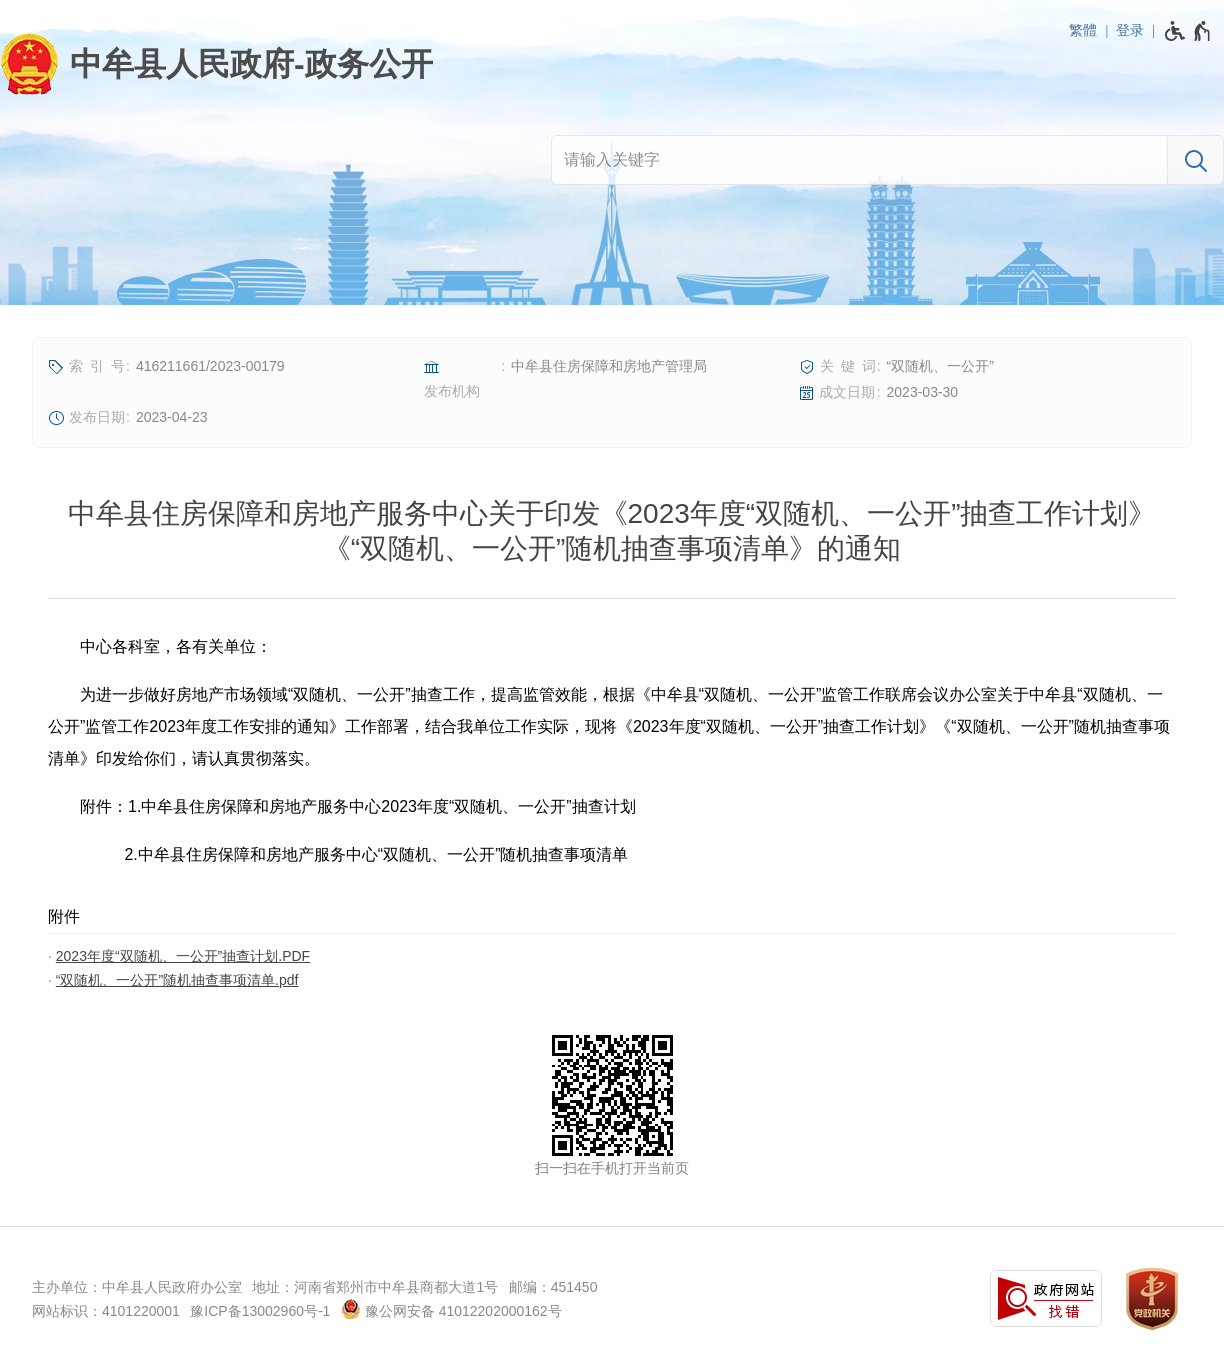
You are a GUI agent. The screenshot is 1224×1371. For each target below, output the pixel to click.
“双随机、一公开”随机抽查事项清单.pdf (177, 980)
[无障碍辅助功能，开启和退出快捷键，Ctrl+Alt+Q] (1188, 31)
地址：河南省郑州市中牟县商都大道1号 (375, 1287)
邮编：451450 (553, 1287)
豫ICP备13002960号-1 (260, 1311)
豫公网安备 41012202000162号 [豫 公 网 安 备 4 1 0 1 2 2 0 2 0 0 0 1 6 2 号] (451, 1309)
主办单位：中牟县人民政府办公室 (137, 1287)
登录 (1130, 30)
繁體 (1083, 30)
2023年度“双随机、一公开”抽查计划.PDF (183, 956)
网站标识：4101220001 (106, 1311)
